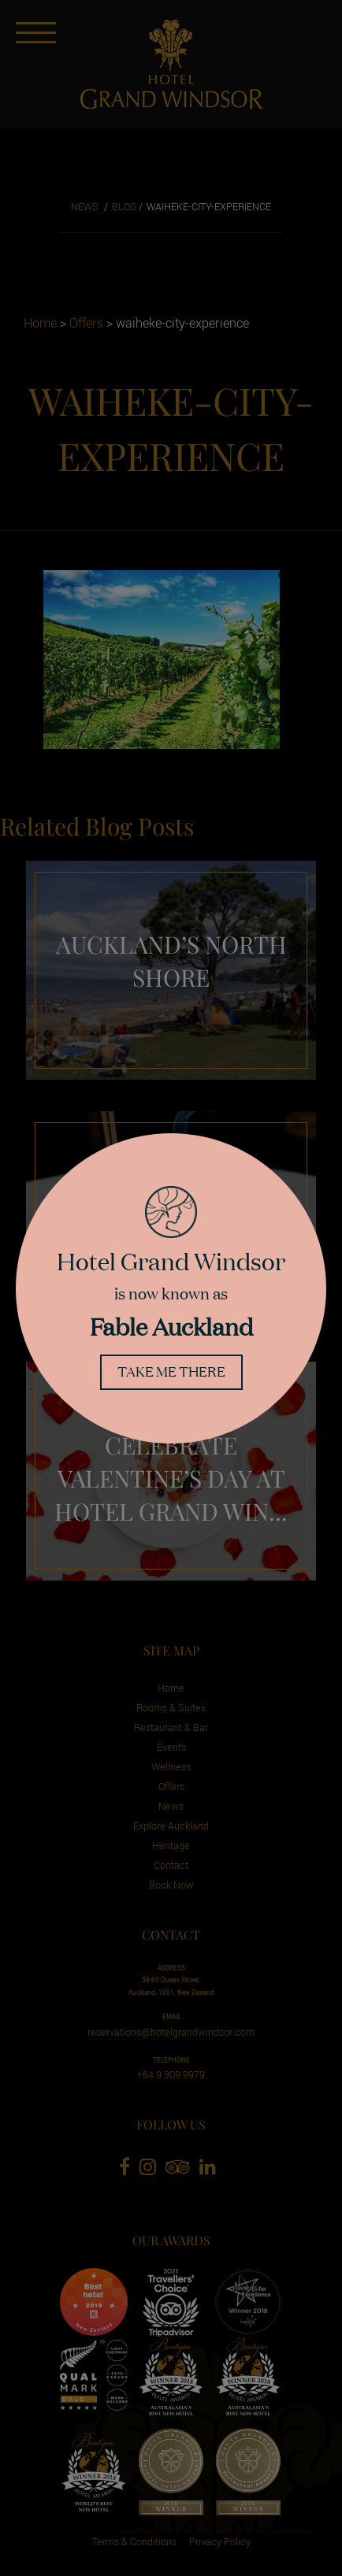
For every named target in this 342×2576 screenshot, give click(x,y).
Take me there (171, 1371)
